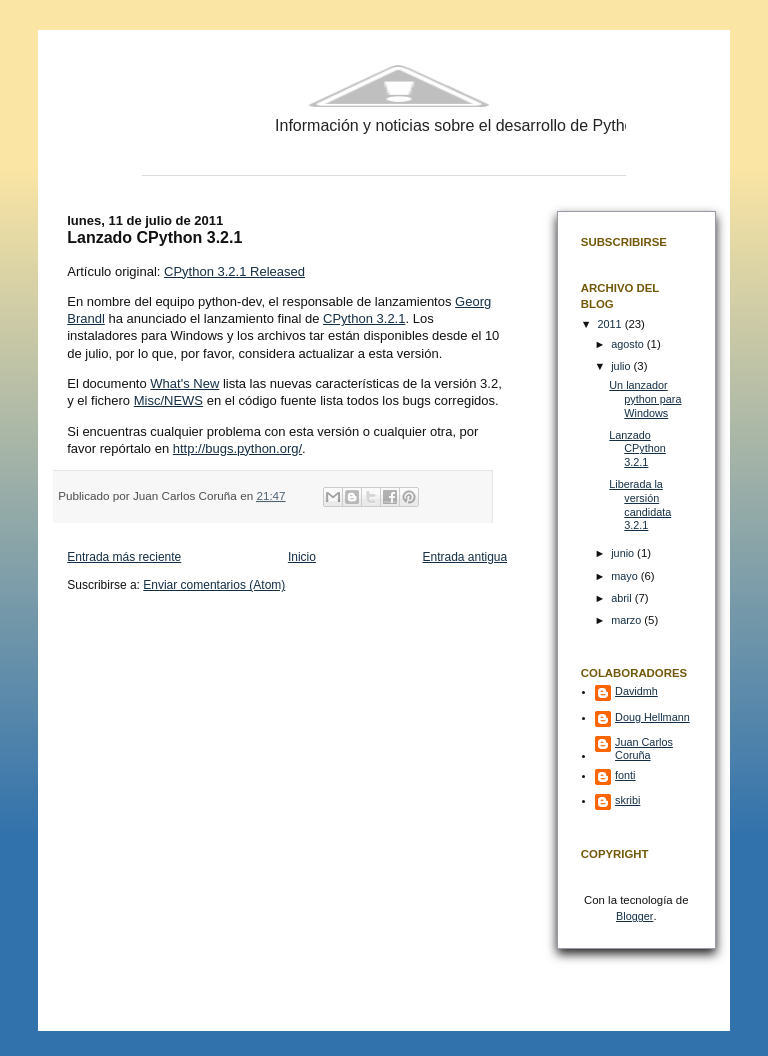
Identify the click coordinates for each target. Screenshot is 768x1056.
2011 (611, 324)
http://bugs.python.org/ (237, 448)
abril (622, 598)
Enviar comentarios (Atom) (214, 585)
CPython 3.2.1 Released (234, 271)
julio (622, 366)
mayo (626, 576)
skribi (627, 800)
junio (624, 553)
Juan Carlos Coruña (644, 748)
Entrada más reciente (124, 557)
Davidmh (636, 691)
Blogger (634, 916)
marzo (627, 620)
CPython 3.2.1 (364, 318)
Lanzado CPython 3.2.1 (637, 448)
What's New (184, 383)
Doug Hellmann (652, 717)
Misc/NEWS (168, 400)
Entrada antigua (464, 557)
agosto (629, 344)
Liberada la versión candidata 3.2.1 (640, 504)
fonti (625, 775)
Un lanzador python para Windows (645, 398)
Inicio (302, 557)
